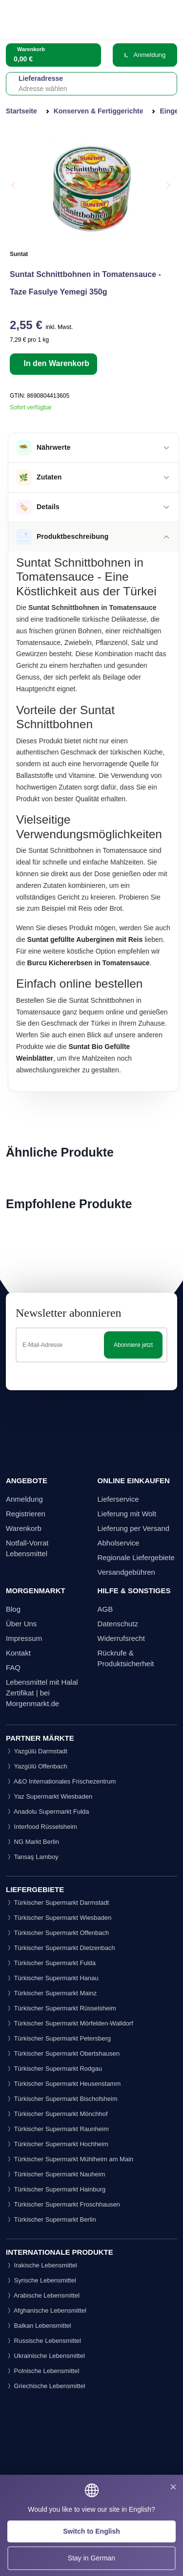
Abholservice (119, 1543)
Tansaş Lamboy (32, 1856)
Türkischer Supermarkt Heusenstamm (63, 2083)
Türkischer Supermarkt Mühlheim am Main (69, 2159)
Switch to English (91, 2531)
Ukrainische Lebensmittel (45, 2355)
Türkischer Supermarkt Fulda (51, 1963)
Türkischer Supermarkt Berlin (51, 2219)
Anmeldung (144, 54)
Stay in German (91, 2558)
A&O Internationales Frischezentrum (61, 1781)
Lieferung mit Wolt (127, 1513)
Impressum (24, 1638)
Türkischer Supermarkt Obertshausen (63, 2053)
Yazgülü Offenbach (36, 1766)
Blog (13, 1609)
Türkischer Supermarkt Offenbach (57, 1932)
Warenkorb (23, 1528)
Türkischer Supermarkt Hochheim (57, 2144)
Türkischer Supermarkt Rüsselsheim (61, 2008)
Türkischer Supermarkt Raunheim (57, 2129)
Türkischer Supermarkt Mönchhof (57, 2113)
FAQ (13, 1667)
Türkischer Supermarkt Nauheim (55, 2174)
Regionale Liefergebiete (136, 1557)
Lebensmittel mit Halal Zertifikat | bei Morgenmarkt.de (42, 1693)
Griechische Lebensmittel (45, 2386)
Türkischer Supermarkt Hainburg (55, 2189)
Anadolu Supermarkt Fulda (47, 1811)
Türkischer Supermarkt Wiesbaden (59, 1917)
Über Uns (21, 1623)
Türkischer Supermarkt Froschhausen (63, 2204)
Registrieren (25, 1513)
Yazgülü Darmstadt (36, 1751)
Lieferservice (118, 1499)
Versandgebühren (126, 1572)
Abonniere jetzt (133, 1345)
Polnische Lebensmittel (42, 2370)
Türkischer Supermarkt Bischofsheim (62, 2098)
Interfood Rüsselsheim (41, 1826)
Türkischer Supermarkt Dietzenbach (60, 1947)
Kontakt (18, 1653)
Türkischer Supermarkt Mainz (51, 1993)
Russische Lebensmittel (43, 2340)
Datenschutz (118, 1623)
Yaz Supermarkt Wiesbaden (49, 1796)
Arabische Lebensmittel (43, 2295)
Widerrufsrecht (121, 1638)
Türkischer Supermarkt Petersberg (58, 2038)
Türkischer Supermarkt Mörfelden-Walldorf (69, 2023)
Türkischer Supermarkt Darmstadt (57, 1902)
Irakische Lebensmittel (41, 2265)
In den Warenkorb (55, 363)
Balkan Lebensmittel (38, 2325)
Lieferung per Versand (134, 1528)
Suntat (19, 254)
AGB (105, 1609)
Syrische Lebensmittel (41, 2280)
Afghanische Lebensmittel (46, 2310)
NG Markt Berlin (32, 1841)
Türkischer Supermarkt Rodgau (54, 2068)
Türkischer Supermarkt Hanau (52, 1978)
